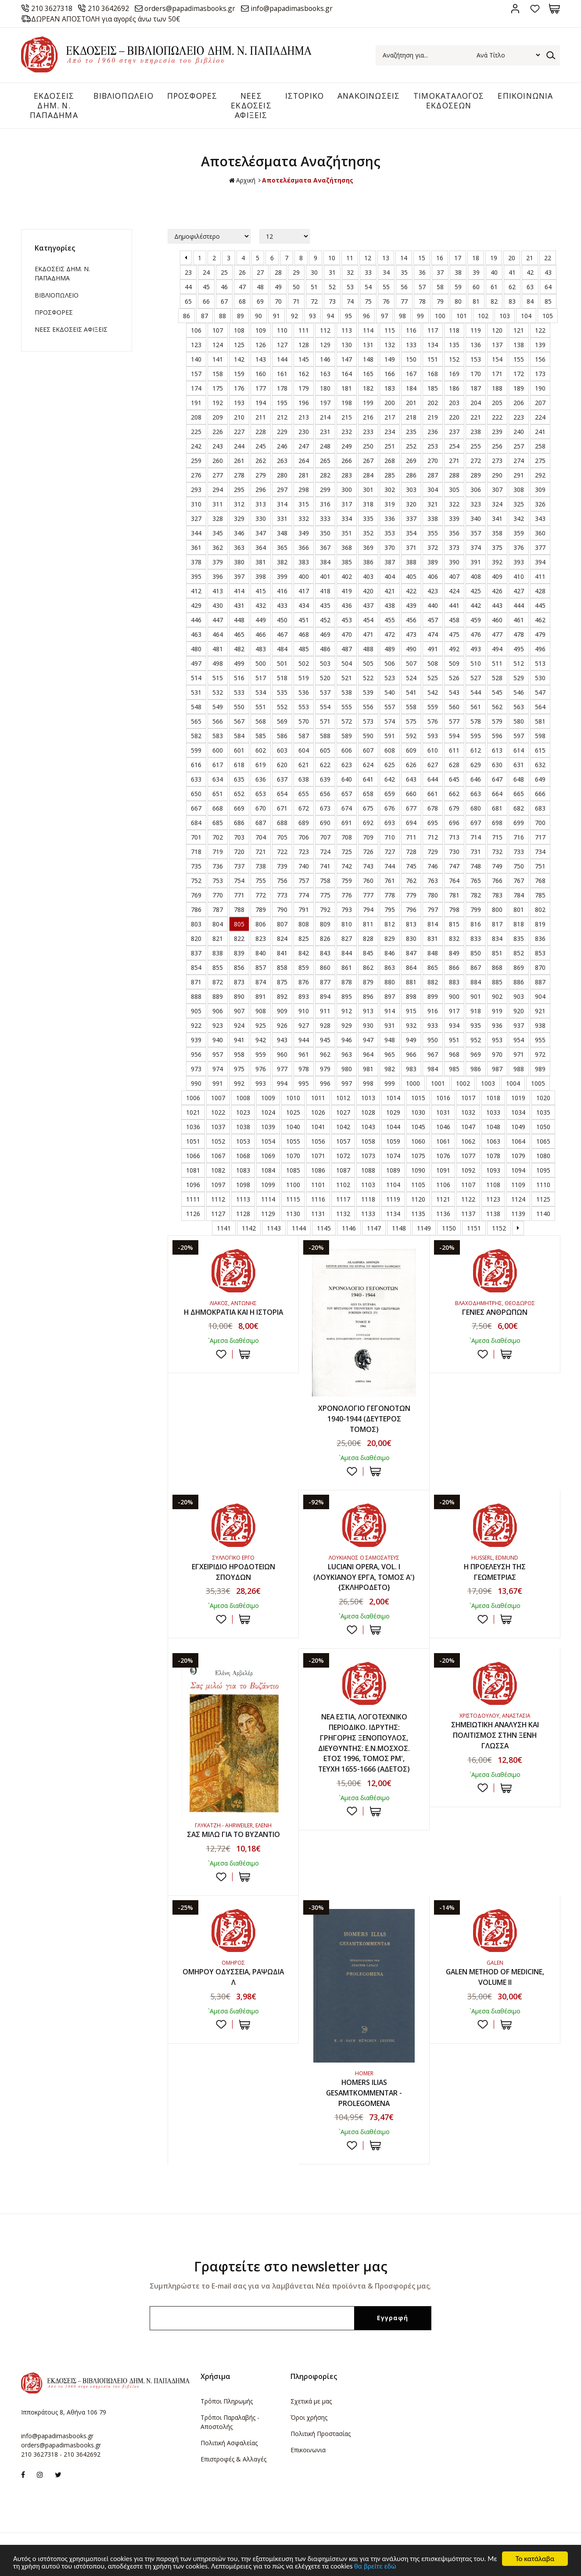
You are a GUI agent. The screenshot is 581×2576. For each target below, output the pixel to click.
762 (411, 881)
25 (224, 273)
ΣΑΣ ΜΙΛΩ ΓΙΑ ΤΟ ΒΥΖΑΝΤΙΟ (233, 1836)
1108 (493, 1185)
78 (422, 302)
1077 (468, 1156)
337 (411, 519)
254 (454, 447)
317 (346, 505)
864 (411, 968)
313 (260, 505)
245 (260, 447)
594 (454, 736)
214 (325, 418)
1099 (268, 1185)
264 (303, 461)
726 (368, 852)
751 (540, 867)
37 (440, 273)
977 (282, 1070)
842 (303, 954)
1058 (368, 1142)
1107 (468, 1185)
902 (497, 997)
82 (494, 302)
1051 (193, 1142)
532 (217, 693)
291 (518, 476)
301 (368, 490)
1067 (218, 1156)
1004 (513, 1084)
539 (368, 693)
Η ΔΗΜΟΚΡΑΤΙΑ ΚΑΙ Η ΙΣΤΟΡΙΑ (233, 1313)
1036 (193, 1127)
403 (368, 577)
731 (475, 852)
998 (368, 1084)
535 (282, 693)
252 (411, 447)
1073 (368, 1156)
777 (368, 896)
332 (303, 519)
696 (454, 823)
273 (497, 461)
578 (475, 722)
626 (411, 765)
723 (303, 852)
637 (282, 780)
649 (540, 780)
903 (518, 997)
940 (217, 1041)
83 (512, 302)
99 (420, 316)
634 (217, 780)
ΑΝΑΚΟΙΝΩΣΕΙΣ (367, 96)
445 (540, 606)
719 (217, 852)
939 (196, 1041)
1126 (193, 1214)
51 (314, 287)
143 (260, 360)
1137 (468, 1214)
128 (303, 345)
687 (260, 823)
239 (497, 432)
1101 (318, 1185)
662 (454, 794)
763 (432, 881)
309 (540, 490)
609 (411, 751)
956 (196, 1055)
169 (454, 374)
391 (475, 563)
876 (303, 983)
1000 (413, 1084)
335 (368, 519)
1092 (468, 1171)
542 (432, 693)
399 (282, 577)
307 (497, 490)
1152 (499, 1229)
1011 (318, 1098)
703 (239, 838)
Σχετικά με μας (311, 2403)
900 (454, 997)
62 (512, 287)
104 (526, 316)
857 (260, 968)
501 (282, 664)
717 (540, 838)
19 (493, 259)
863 (389, 968)
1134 (393, 1214)
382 (282, 563)
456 (411, 621)
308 (518, 490)
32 (350, 273)
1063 (493, 1142)
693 (389, 823)
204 (475, 403)
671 (282, 809)
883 (454, 983)
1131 (318, 1214)
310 (196, 505)
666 (540, 794)
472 (389, 635)
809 (325, 925)
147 (346, 360)
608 (389, 751)
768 (540, 881)
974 (217, 1070)
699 (518, 823)
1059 (393, 1142)
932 (411, 1026)
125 (239, 345)
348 (282, 534)
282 (325, 476)
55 (386, 287)
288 (454, 476)
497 (196, 664)
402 (346, 577)
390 (454, 563)
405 (411, 577)
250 (368, 447)
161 (282, 374)
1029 (393, 1113)
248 (325, 447)
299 (325, 490)
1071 (318, 1156)
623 (346, 765)
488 (368, 650)
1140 (543, 1214)
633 (196, 780)
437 (368, 606)
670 (260, 809)
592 (411, 736)
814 (432, 925)
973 (196, 1070)
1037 (218, 1127)
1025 (293, 1113)
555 (346, 707)
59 (458, 287)
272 (475, 461)
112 (325, 331)
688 (282, 823)
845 (368, 954)
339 (454, 519)
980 (346, 1070)
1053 (243, 1142)
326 (540, 505)
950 (432, 1041)
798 (454, 910)
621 (303, 765)
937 (518, 1026)
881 (411, 983)
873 (239, 983)
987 (497, 1070)
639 (325, 780)
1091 (443, 1171)
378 (196, 563)
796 (411, 910)
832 (454, 939)
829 (389, 939)
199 (368, 403)
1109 (518, 1185)
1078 (493, 1156)
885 (497, 983)
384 (325, 563)
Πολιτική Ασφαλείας (229, 2444)
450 (282, 621)
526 (454, 678)
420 (368, 592)
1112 (218, 1200)
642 (389, 780)
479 (540, 635)
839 (239, 954)
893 (303, 997)
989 (540, 1070)
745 (411, 867)
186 (454, 389)
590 (368, 736)
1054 (268, 1142)
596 (497, 736)
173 (540, 374)
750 (518, 867)
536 (303, 693)
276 (196, 476)
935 (475, 1026)
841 (282, 954)
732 (497, 852)
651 (217, 794)
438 (389, 606)
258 (540, 447)
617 (217, 765)
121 (518, 331)
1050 (543, 1127)
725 (346, 852)
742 (346, 867)
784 (518, 896)
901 (475, 997)
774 (303, 896)
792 (325, 910)
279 (260, 476)
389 (432, 563)
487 (346, 650)
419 (346, 592)
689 (303, 823)
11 (349, 259)
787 (217, 910)
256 (497, 447)
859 (303, 968)
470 (346, 635)
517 (260, 678)
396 (217, 577)
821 (217, 939)
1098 (243, 1185)
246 (282, 447)
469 (325, 635)
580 (518, 722)
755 (260, 881)
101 (461, 316)
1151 (474, 1229)
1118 (368, 1200)
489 (389, 650)
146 (325, 360)
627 (432, 765)
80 (458, 302)
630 (497, 765)
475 (454, 635)
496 (540, 650)
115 (389, 331)
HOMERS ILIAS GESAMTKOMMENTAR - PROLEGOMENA (364, 2094)
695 (432, 823)
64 (548, 287)
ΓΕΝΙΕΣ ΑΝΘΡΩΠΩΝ (495, 1313)
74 (350, 302)
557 (389, 707)
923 (217, 1026)
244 (239, 447)
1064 (518, 1142)
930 (368, 1026)
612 (475, 751)
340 (475, 519)
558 (411, 707)
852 (518, 954)
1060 (418, 1142)
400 (303, 577)
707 (325, 838)
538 (346, 693)
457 (432, 621)
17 (457, 259)
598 (540, 736)
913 (368, 1012)
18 (475, 259)
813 (411, 925)
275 (540, 461)
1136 (443, 1214)
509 (454, 664)
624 (368, 765)
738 (260, 867)
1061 (443, 1142)
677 (411, 809)
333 (325, 519)
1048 (493, 1127)
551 (260, 707)
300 (346, 490)
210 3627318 (52, 8)
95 (348, 316)
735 (196, 867)
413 (217, 592)
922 (196, 1026)
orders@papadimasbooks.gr (193, 8)
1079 (518, 1156)
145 (303, 360)
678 (432, 809)
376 (518, 548)
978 (303, 1070)
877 (325, 983)
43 (548, 273)
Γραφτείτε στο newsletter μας (290, 2268)
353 (389, 534)
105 (547, 316)
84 (530, 302)
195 (282, 403)
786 (196, 910)
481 (217, 650)
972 (540, 1055)
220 (454, 418)
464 (217, 635)
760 (368, 881)
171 (497, 374)
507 (411, 664)
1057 (343, 1142)
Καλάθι (554, 8)
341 (497, 519)
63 (530, 287)
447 (217, 621)
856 (239, 968)
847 (411, 954)
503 (325, 664)
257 (518, 447)
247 (303, 447)
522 (368, 678)
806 (260, 925)
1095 (543, 1171)
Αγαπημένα (534, 8)
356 (454, 534)
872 (217, 983)
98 (402, 316)
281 (303, 476)
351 (346, 534)
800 (497, 910)
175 (217, 389)
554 (325, 707)
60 (476, 287)
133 (411, 345)
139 (540, 345)
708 (346, 838)
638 (303, 780)
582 (196, 736)
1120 (418, 1200)
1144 (299, 1229)
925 (260, 1026)
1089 (393, 1171)
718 (196, 852)
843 (325, 954)
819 (540, 925)
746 (432, 867)
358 (497, 534)
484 (282, 650)
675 (368, 809)
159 (239, 374)
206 (518, 403)
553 (303, 707)
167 (411, 374)
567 (239, 722)
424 (454, 592)
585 (260, 736)
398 (260, 577)
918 (475, 1012)
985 (454, 1070)
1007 (218, 1098)
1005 (538, 1084)
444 (518, 606)
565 (196, 722)
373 (454, 548)
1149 (424, 1229)
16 (439, 259)
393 (518, 563)
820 (196, 939)
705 (282, 838)
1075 (418, 1156)
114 (368, 331)
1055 (293, 1142)
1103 (368, 1185)
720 (239, 852)
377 (540, 548)
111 (303, 331)
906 (217, 1012)
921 (540, 1012)
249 (346, 447)
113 (346, 331)
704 (260, 838)
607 (368, 751)
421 (389, 592)
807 (282, 925)
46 (224, 287)
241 (540, 432)
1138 (493, 1214)
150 (411, 360)
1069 (268, 1156)
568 (260, 722)
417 (303, 592)
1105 (418, 1185)
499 (239, 664)
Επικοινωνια (308, 2451)
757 (303, 881)
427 (518, 592)
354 (411, 534)
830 (411, 939)
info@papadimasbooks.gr (299, 8)
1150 (449, 1229)
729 (432, 852)
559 (432, 707)
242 (196, 447)
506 (389, 664)
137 (497, 345)
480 (196, 650)
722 (282, 852)
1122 (468, 1200)
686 (239, 823)
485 (303, 650)
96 (366, 316)
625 (389, 765)
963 (346, 1055)
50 (296, 287)
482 (239, 650)
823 (260, 939)
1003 (488, 1084)
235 (411, 432)
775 (325, 896)
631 (518, 765)
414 (239, 592)
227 (239, 432)
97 (384, 316)
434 (303, 606)
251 (389, 447)
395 (196, 577)
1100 (293, 1185)
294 (217, 490)
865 (432, 968)
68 (242, 302)
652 (239, 794)
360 (540, 534)
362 (217, 548)
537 (325, 693)
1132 (343, 1214)
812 (389, 925)
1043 (368, 1127)
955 (540, 1041)
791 (303, 910)
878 (346, 983)
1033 (493, 1113)
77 (404, 302)
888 (196, 997)
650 (196, 794)
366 (303, 548)
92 (294, 316)
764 (454, 881)
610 (432, 751)
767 (518, 881)
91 (276, 316)
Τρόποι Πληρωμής (227, 2403)
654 (282, 794)
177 (260, 389)
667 (196, 809)
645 (454, 780)
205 (497, 403)
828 (368, 939)
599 (196, 751)
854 (196, 968)
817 (497, 925)
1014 (393, 1098)
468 (303, 635)
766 (497, 881)
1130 (293, 1214)
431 (239, 606)
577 (454, 722)
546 (518, 693)
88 (222, 316)
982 (389, 1070)
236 (432, 432)
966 (411, 1055)
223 (518, 418)
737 (239, 867)
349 (303, 534)
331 (282, 519)
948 (389, 1041)
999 (389, 1084)
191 (196, 403)
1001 (438, 1084)
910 (303, 1012)
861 (346, 968)
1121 (443, 1200)
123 (196, 345)
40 (494, 273)
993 (260, 1084)
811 (368, 925)
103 (504, 316)
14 (403, 259)
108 (239, 331)
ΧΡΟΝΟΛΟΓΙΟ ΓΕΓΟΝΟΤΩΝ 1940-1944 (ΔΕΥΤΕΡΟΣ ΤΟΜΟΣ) (364, 1420)
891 (260, 997)
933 (432, 1026)
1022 (218, 1113)
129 (325, 345)
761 (389, 881)
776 (346, 896)
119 (475, 331)
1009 (268, 1098)
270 (432, 461)
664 (497, 794)
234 (389, 432)
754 (239, 881)
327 (196, 519)
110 (282, 331)
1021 (193, 1113)
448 (239, 621)
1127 (218, 1214)
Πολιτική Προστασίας (320, 2435)
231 (325, 432)
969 (475, 1055)
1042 (343, 1127)
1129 (268, 1214)
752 (196, 881)
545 (497, 693)
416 (282, 592)
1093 (493, 1171)
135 (454, 345)
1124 (518, 1200)
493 (475, 650)
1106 (443, 1185)
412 (196, 592)
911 (325, 1012)
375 (497, 548)
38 (458, 273)
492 (454, 650)
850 (475, 954)
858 (282, 968)
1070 (293, 1156)
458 (454, 621)
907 (239, 1012)
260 (217, 461)
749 (497, 867)
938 (540, 1026)
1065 (543, 1142)
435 (325, 606)
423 (432, 592)
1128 (243, 1214)
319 (389, 505)
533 (239, 693)
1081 (193, 1171)
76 (386, 302)
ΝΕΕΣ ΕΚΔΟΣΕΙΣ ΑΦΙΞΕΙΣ (247, 105)
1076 (443, 1156)
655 (303, 794)
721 (260, 852)
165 (368, 374)
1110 (543, 1185)
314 (282, 505)
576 (432, 722)
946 (346, 1041)
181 (346, 389)
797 (432, 910)
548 (196, 707)
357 (475, 534)
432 (260, 606)
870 (540, 968)
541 (411, 693)
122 (540, 331)
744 (389, 867)
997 (346, 1084)
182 (368, 389)
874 (260, 983)
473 (411, 635)
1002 (463, 1084)
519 (303, 678)
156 (540, 360)
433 (282, 606)
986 (475, 1070)
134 (432, 345)
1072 (343, 1156)
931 (389, 1026)
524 (411, 678)
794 (368, 910)
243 (217, 447)
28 (278, 273)
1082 (218, 1171)
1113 (243, 1200)
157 (196, 374)
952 (475, 1041)
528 (497, 678)
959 (260, 1055)
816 (475, 925)
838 (217, 954)
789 (260, 910)
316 (325, 505)
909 (282, 1012)
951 (454, 1041)
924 (239, 1026)
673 (325, 809)
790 (282, 910)
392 (497, 563)
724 (325, 852)
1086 (318, 1171)
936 (497, 1026)
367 (325, 548)
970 (497, 1055)
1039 (268, 1127)
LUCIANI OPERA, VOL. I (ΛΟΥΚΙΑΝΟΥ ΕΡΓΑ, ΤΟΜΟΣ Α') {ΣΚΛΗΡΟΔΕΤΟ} (364, 1578)
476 (475, 635)
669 (239, 809)
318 (368, 505)
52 (332, 287)
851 (497, 954)
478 (518, 635)
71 (296, 302)
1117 (343, 1200)
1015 (418, 1098)
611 (454, 751)
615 (540, 751)
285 (389, 476)
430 (217, 606)
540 (389, 693)
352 (368, 534)
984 (432, 1070)
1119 (393, 1200)
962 (325, 1055)
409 (497, 577)
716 (518, 838)
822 (239, 939)
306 (475, 490)
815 (454, 925)
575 (411, 722)
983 (411, 1070)
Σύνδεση (514, 8)
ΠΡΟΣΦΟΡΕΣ (187, 96)
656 (325, 794)
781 (454, 896)
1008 (243, 1098)
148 (368, 360)
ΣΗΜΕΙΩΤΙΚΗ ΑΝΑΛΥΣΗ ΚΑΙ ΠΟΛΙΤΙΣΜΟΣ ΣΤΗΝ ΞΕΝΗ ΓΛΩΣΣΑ (495, 1737)
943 (282, 1041)
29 (296, 273)
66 (206, 302)
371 (411, 548)
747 (454, 867)
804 (217, 925)
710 (389, 838)
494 (497, 650)
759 (346, 881)
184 (411, 389)
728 (411, 852)
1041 (318, 1127)
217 (389, 418)
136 (475, 345)
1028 (368, 1113)
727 (389, 852)
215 (346, 418)
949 (411, 1041)
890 (239, 997)
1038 (243, 1127)
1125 (543, 1200)
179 (303, 389)
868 (497, 968)
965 (389, 1055)
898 (411, 997)
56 (404, 287)
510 (475, 664)
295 (239, 490)
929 (346, 1026)
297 (282, 490)
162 (303, 374)
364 (260, 548)
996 (325, 1084)
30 (314, 273)
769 (196, 896)
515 (217, 678)
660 (411, 794)
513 (540, 664)
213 (303, 418)
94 (330, 316)
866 (454, 968)
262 (260, 461)
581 (540, 722)
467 (282, 635)
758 (325, 881)
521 (346, 678)
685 (217, 823)
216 (368, 418)
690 (325, 823)
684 (196, 823)
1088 (368, 1171)
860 (325, 968)
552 (282, 707)
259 (196, 461)
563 (518, 707)
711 (411, 838)
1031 (443, 1113)
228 (260, 432)
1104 (393, 1185)
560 (454, 707)
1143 (274, 1229)
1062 (468, 1142)
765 (475, 881)
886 (518, 983)
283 (346, 476)
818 (518, 925)
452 (325, 621)
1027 (343, 1113)
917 (454, 1012)
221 (475, 418)
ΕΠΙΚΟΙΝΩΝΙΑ (527, 96)
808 (303, 925)
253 (432, 447)
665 (518, 794)
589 (346, 736)
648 (518, 780)
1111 (193, 1200)
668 (217, 809)
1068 (243, 1156)
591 (389, 736)
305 (454, 490)
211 (260, 418)
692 (368, 823)
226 (217, 432)
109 (260, 331)
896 (368, 997)
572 (346, 722)
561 (475, 707)
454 (368, 621)
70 (278, 302)
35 (404, 273)
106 (196, 331)
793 (346, 910)
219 (432, 418)
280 (282, 476)
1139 (518, 1214)
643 (411, 780)
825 (303, 939)
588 (325, 736)
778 (389, 896)
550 (239, 707)
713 (454, 838)
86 (186, 316)
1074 (393, 1156)
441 (454, 606)
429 (196, 606)
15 (421, 259)
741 (325, 867)
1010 (293, 1098)
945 (325, 1041)
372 (432, 548)
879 (368, 983)
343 (540, 519)
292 (540, 476)
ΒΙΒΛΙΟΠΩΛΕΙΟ (117, 96)
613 (497, 751)
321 (432, 505)
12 (367, 259)
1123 (493, 1200)
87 (204, 316)
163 (325, 374)
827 (346, 939)
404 (389, 577)
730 (454, 852)
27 (260, 273)
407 (454, 577)
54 (368, 287)
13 (385, 259)
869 (518, 968)
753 (217, 881)
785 (540, 896)
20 (511, 259)
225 (196, 432)
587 (303, 736)
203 (454, 403)
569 (282, 722)
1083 (243, 1171)
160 (260, 374)
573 (368, 722)
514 (196, 678)
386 (368, 563)
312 (239, 505)
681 (497, 809)
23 (188, 273)
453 (346, 621)
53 (350, 287)
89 (240, 316)
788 (239, 910)
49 (278, 287)
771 (239, 896)
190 (540, 389)
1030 (418, 1113)
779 (411, 896)
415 (260, 592)
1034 (518, 1113)
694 (411, 823)
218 (411, 418)
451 (303, 621)
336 (389, 519)
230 (303, 432)
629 (475, 765)
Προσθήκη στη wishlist (221, 1355)
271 (454, 461)
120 (497, 331)
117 (432, 331)
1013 (368, 1098)
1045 (418, 1127)
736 (217, 867)
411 (540, 577)
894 (325, 997)
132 (389, 345)
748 (475, 867)
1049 (518, 1127)
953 (497, 1041)
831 (432, 939)
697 (475, 823)
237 (454, 432)
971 (518, 1055)
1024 (268, 1113)
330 (260, 519)
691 (346, 823)
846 (389, 954)
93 (312, 316)
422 (411, 592)
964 (368, 1055)
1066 (193, 1156)
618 (239, 765)
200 (389, 403)
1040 (293, 1127)
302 (389, 490)
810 (346, 925)
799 (475, 910)
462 (540, 621)
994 (282, 1084)
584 (239, 736)
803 (196, 925)
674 (346, 809)
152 (454, 360)
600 (217, 751)
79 (440, 302)
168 (432, 374)
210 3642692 (110, 8)
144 (282, 360)
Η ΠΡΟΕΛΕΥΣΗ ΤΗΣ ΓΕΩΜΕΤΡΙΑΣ (495, 1573)
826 (325, 939)
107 (217, 331)
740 (303, 867)
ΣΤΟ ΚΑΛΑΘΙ (245, 1354)
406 (432, 577)
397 (239, 577)
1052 (218, 1142)
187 (475, 389)
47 (242, 287)
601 (239, 751)
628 (454, 765)
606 (346, 751)
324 (497, 505)
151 (432, 360)
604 (303, 751)
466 (260, 635)
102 (483, 316)
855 (217, 968)
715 (497, 838)
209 (217, 418)
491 (432, 650)
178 (282, 389)
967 (432, 1055)
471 (368, 635)
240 (518, 432)
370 (389, 548)
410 (518, 577)
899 (432, 997)
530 (540, 678)
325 (518, 505)
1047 (468, 1127)
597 (518, 736)
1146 (349, 1229)
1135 (418, 1214)
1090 (418, 1171)
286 (411, 476)
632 (540, 765)
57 (422, 287)
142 (239, 360)
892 (282, 997)
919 (497, 1012)
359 (518, 534)
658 (368, 794)
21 (529, 259)
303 (411, 490)
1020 (543, 1098)
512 (518, 664)
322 (454, 505)
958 (239, 1055)
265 (325, 461)
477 (497, 635)
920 (518, 1012)
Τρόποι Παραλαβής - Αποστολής (230, 2423)
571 (325, 722)
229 (282, 432)
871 (196, 983)
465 (239, 635)
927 (303, 1026)
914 (389, 1012)
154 (497, 360)
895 (346, 997)
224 (540, 418)
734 (540, 852)
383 (303, 563)
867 (475, 968)
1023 (243, 1113)
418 (325, 592)
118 (454, 331)
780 (432, 896)
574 (389, 722)
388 (411, 563)
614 (518, 751)
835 (518, 939)
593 (432, 736)
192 (217, 403)
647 (497, 780)
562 (497, 707)
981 (368, 1070)
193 (239, 403)
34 (386, 273)
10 (331, 259)
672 (303, 809)
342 (518, 519)
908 (260, 1012)
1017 (468, 1098)
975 (239, 1070)
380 (239, 563)
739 (282, 867)
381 (260, 563)
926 (282, 1026)
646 (475, 780)
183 (389, 389)
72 (314, 302)
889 (217, 997)
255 (475, 447)
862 (368, 968)
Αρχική (242, 181)
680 (475, 809)
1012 (343, 1098)
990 (196, 1084)
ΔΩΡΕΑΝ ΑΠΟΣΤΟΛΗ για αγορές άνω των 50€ (107, 19)
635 (239, 780)
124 (217, 345)
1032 (468, 1113)
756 (282, 881)
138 (518, 345)
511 (497, 664)
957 (217, 1055)
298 (303, 490)
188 (497, 389)
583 (217, 736)
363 (239, 548)
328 (217, 519)
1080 (543, 1156)
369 (368, 548)
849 (454, 954)
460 (497, 621)
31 (332, 273)
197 (325, 403)
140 (196, 360)
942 (260, 1041)
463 (196, 635)
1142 (249, 1229)
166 (389, 374)
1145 (324, 1229)
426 (497, 592)
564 (540, 707)
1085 (293, 1171)
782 (475, 896)
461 (518, 621)
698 (497, 823)
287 (432, 476)
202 (432, 403)
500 (260, 664)
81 (476, 302)
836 (540, 939)
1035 (543, 1113)
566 (217, 722)
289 (475, 476)
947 (368, 1041)
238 (475, 432)
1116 (318, 1200)
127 (282, 345)
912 (346, 1012)
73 (332, 302)
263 (282, 461)
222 (497, 418)
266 (346, 461)
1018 (493, 1098)
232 (346, 432)
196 (303, 403)
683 (540, 809)
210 (239, 418)
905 (196, 1012)
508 (432, 664)
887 (540, 983)
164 (346, 374)
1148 (399, 1229)
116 (411, 331)
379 (217, 563)
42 (530, 273)
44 (188, 287)
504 (346, 664)
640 (346, 780)
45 (206, 287)
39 (476, 273)
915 (411, 1012)
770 (217, 896)
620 (282, 765)
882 (432, 983)
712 (432, 838)
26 (242, 273)
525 (432, 678)
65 (188, 302)
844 (346, 954)
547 (540, 693)
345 (217, 534)
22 (547, 259)
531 (196, 693)
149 (389, 360)
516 (239, 678)
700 (540, 823)
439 (411, 606)
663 (475, 794)
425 (475, 592)
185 (432, 389)
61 (494, 287)
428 (540, 592)
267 (368, 461)
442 (475, 606)
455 (389, 621)
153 (475, 360)
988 (518, 1070)
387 (389, 563)
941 (239, 1041)
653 (260, 794)
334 (346, 519)
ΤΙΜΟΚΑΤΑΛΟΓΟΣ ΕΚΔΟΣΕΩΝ (449, 101)
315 (303, 505)
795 (389, 910)
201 (411, 403)
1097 (218, 1185)
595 (475, 736)
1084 (268, 1171)
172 (518, 374)
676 (389, 809)
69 (260, 302)
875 (282, 983)
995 (303, 1084)
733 (518, 852)
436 (346, 606)
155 (518, 360)
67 (224, 302)
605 (325, 751)
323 (475, 505)
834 (497, 939)
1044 (393, 1127)
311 (217, 505)
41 (512, 273)
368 (346, 548)
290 (497, 476)
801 (518, 910)
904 (540, 997)
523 (389, 678)
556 (368, 707)
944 (303, 1041)
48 (260, 287)
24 (206, 273)
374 (475, 548)
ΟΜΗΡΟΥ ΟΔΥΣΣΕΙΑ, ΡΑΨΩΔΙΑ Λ (233, 1979)
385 (346, 563)
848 (432, 954)
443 (497, 606)
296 (260, 490)
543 (454, 693)
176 (239, 389)
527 (475, 678)
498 (217, 664)
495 (518, 650)
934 (454, 1026)
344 (196, 534)
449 (260, 621)
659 (389, 794)
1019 (518, 1098)
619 (260, 765)
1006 (193, 1098)
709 (368, 838)
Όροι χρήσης (308, 2419)
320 (411, 505)
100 (440, 316)
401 (325, 577)
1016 (443, 1098)
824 (282, 939)
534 (260, 693)
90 (258, 316)
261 (239, 461)
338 (432, 519)
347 (260, 534)
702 (217, 838)
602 (260, 751)
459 (475, 621)
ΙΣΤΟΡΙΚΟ (301, 96)
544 (475, 693)
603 (282, 751)
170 (475, 374)
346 (239, 534)
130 (346, 345)
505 (368, 664)
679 (454, 809)
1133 (368, 1214)
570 (303, 722)
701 (196, 838)
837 (196, 954)
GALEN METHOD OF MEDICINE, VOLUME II (495, 1979)
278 (239, 476)
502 (303, 664)
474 (432, 635)
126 (260, 345)
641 (368, 780)
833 (475, 939)
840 (260, 954)
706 (303, 838)
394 (540, 563)
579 (497, 722)
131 (368, 345)
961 (303, 1055)
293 (196, 490)
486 (325, 650)
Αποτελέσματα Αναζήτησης (307, 181)
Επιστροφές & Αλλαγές (233, 2461)
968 (454, 1055)
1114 (268, 1200)
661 (432, 794)
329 (239, 519)
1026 (318, 1113)
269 (411, 461)
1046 (443, 1127)
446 (196, 621)
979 (325, 1070)
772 (260, 896)
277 (217, 476)
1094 (518, 1171)
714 (475, 838)
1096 (193, 1185)
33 (368, 273)
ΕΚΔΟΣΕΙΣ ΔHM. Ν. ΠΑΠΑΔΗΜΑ (49, 105)
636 (260, 780)
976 (260, 1070)
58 (440, 287)
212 (282, 418)
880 (389, 983)
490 (411, 650)
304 (432, 490)
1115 (293, 1200)
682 (518, 809)
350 (325, 534)
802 (540, 910)
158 (217, 374)
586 (282, 736)
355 (432, 534)
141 (217, 360)
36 (422, 273)
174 (196, 389)
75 (368, 302)
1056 (318, 1142)
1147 (374, 1229)
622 (325, 765)
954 (518, 1041)
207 (540, 403)
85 (548, 302)
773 (282, 896)
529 (518, 678)
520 (325, 678)
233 (368, 432)
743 (368, 867)
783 (497, 896)
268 (389, 461)
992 (239, 1084)
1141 (224, 1229)
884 (475, 983)
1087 (343, 1171)
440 (432, 606)
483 (260, 650)
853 (540, 954)
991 (217, 1084)
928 (325, 1026)
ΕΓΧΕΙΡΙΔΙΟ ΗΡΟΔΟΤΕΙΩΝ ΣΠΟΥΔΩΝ (233, 1573)
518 (282, 678)
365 (282, 548)
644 (432, 780)
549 (217, 707)
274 (518, 461)
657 (346, 794)
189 (518, 389)
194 (260, 403)
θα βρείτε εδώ (412, 2566)
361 (196, 548)
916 (432, 1012)
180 (325, 389)
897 (389, 997)
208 (196, 418)
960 (282, 1055)
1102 (343, 1185)
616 (196, 765)
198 (346, 403)
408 (475, 577)
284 (368, 476)
